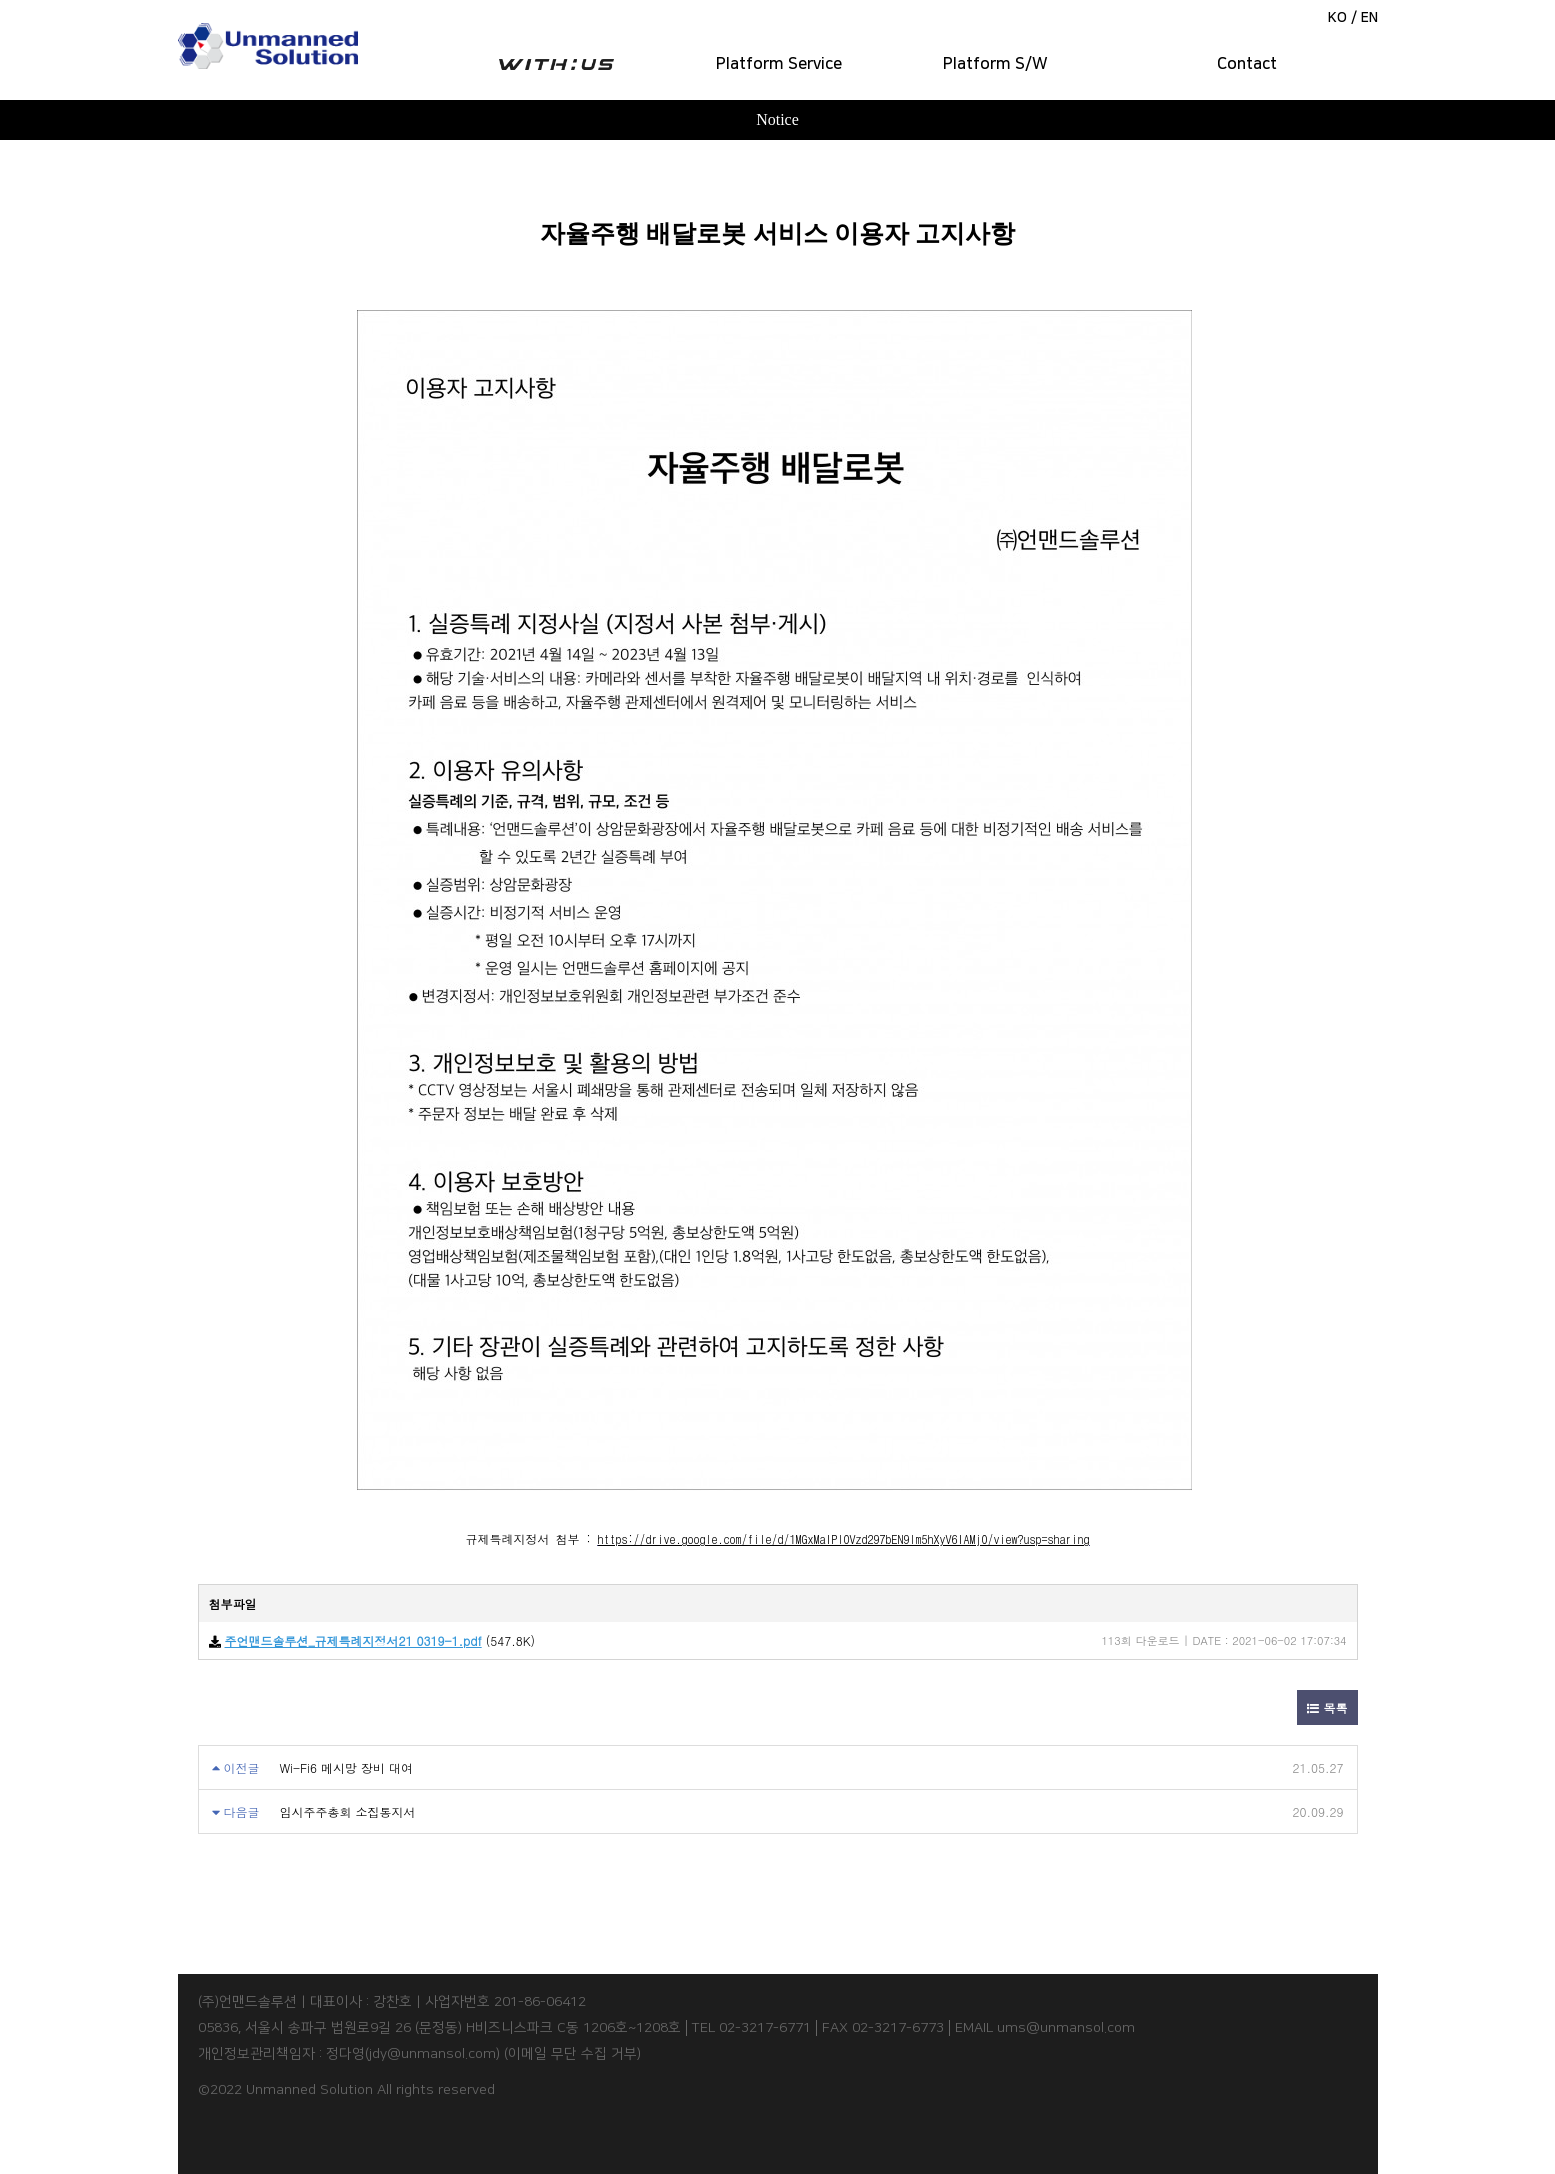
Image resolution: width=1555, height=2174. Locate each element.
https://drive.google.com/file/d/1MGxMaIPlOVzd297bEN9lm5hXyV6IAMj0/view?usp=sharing (844, 1538)
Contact (1247, 64)
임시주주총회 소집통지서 (348, 1811)
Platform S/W (995, 64)
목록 (1327, 1707)
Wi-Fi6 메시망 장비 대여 (347, 1767)
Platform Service (779, 64)
